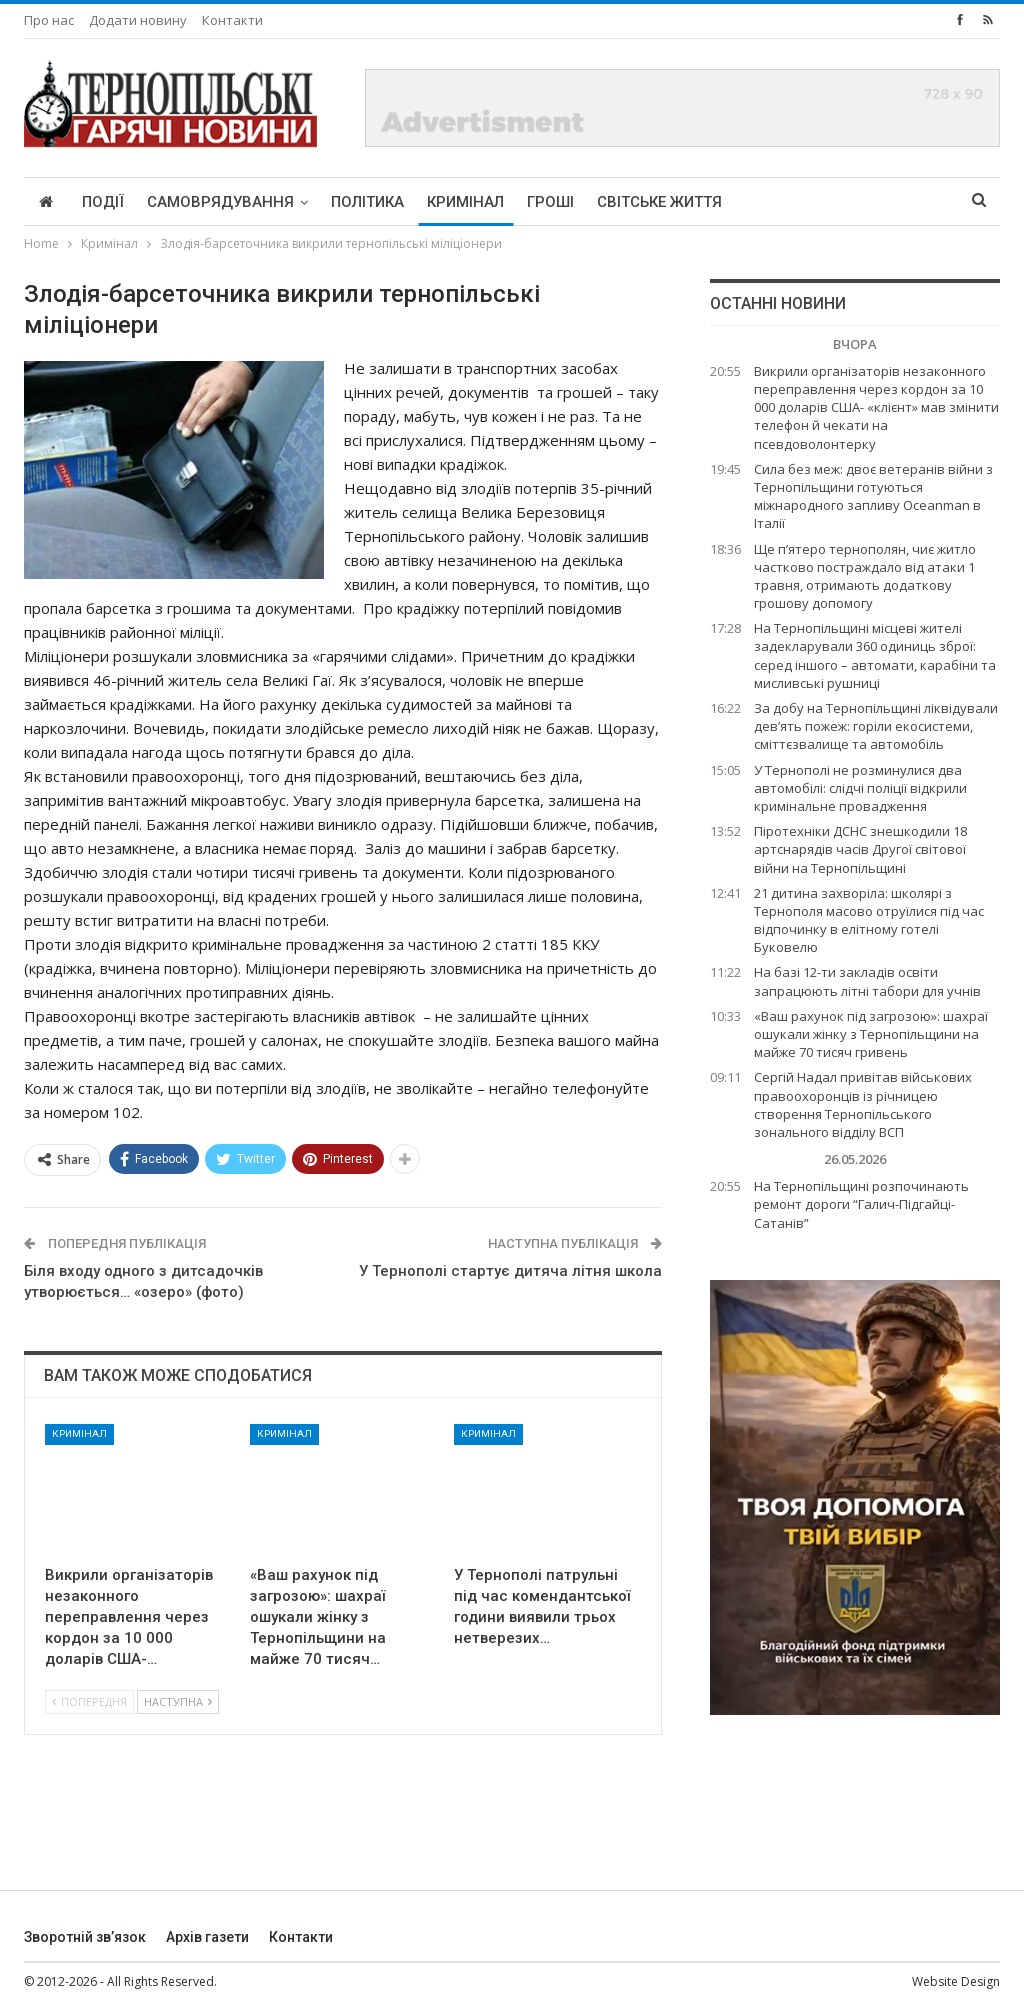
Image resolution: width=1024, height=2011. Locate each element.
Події (103, 202)
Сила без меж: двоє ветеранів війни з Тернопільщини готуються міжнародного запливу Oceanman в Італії (873, 496)
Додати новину (138, 20)
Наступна (178, 1701)
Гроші (550, 202)
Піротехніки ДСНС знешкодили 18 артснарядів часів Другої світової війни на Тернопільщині (860, 849)
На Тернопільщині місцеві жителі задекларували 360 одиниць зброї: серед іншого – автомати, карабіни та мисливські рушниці (875, 655)
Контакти (232, 20)
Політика (367, 202)
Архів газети (207, 1937)
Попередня (89, 1701)
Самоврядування (220, 202)
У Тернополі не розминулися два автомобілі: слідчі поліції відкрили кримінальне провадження (860, 788)
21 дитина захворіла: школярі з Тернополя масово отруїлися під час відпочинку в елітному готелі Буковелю (869, 920)
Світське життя (659, 202)
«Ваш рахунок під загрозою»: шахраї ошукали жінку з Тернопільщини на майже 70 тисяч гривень (871, 1034)
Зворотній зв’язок (85, 1937)
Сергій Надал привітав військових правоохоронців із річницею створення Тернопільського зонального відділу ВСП (863, 1104)
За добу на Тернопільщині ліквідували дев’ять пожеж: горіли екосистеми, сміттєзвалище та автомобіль (876, 726)
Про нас (49, 20)
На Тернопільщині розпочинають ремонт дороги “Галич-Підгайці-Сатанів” (861, 1204)
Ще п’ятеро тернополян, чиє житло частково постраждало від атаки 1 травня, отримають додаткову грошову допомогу (865, 576)
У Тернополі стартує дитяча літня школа (510, 1271)
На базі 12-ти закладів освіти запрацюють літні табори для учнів (867, 981)
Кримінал (465, 202)
